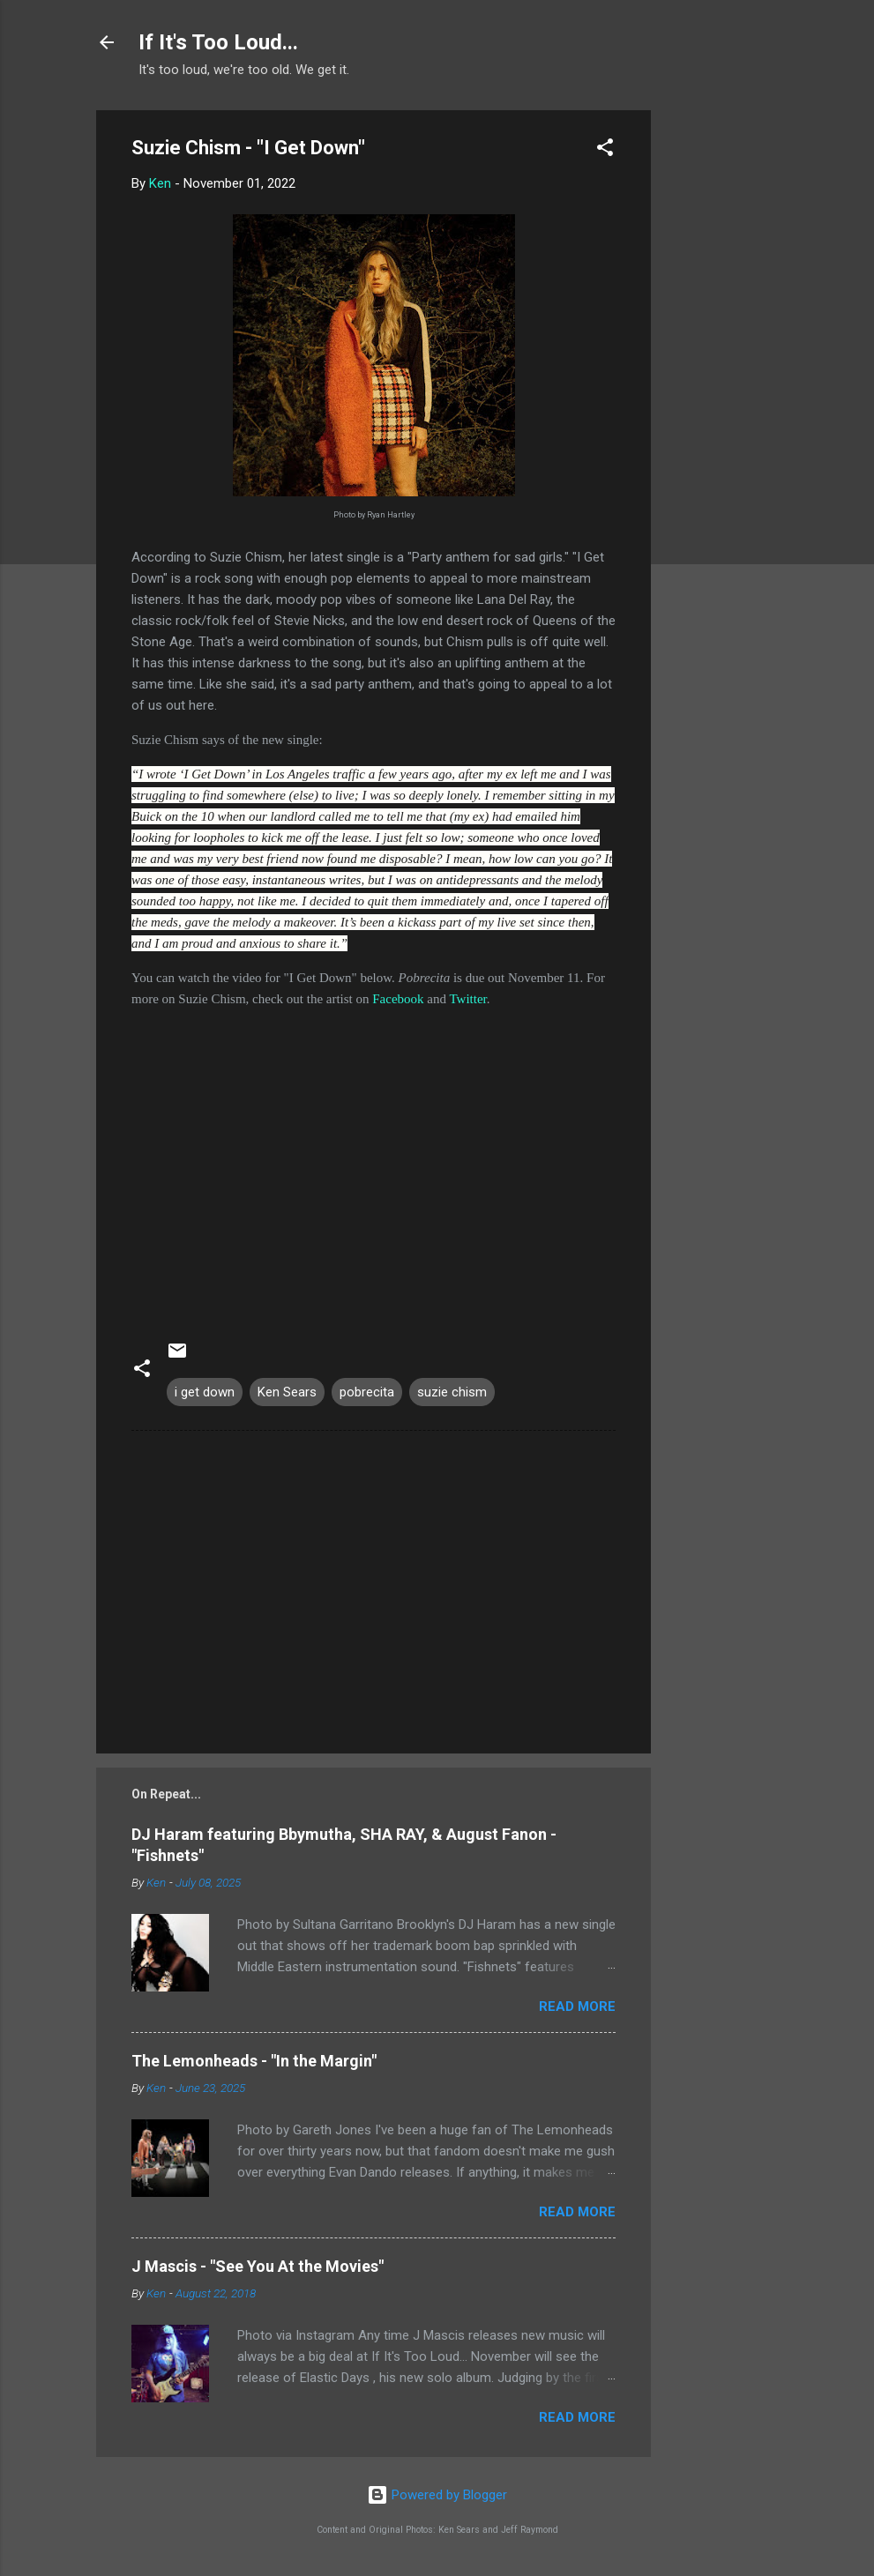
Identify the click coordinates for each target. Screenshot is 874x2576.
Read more (577, 2006)
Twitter (468, 999)
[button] (605, 150)
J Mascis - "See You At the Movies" (257, 2266)
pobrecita (367, 1392)
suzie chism (452, 1392)
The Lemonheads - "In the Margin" (254, 2060)
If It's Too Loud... (218, 42)
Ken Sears (287, 1392)
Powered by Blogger (437, 2495)
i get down (205, 1392)
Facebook (397, 999)
